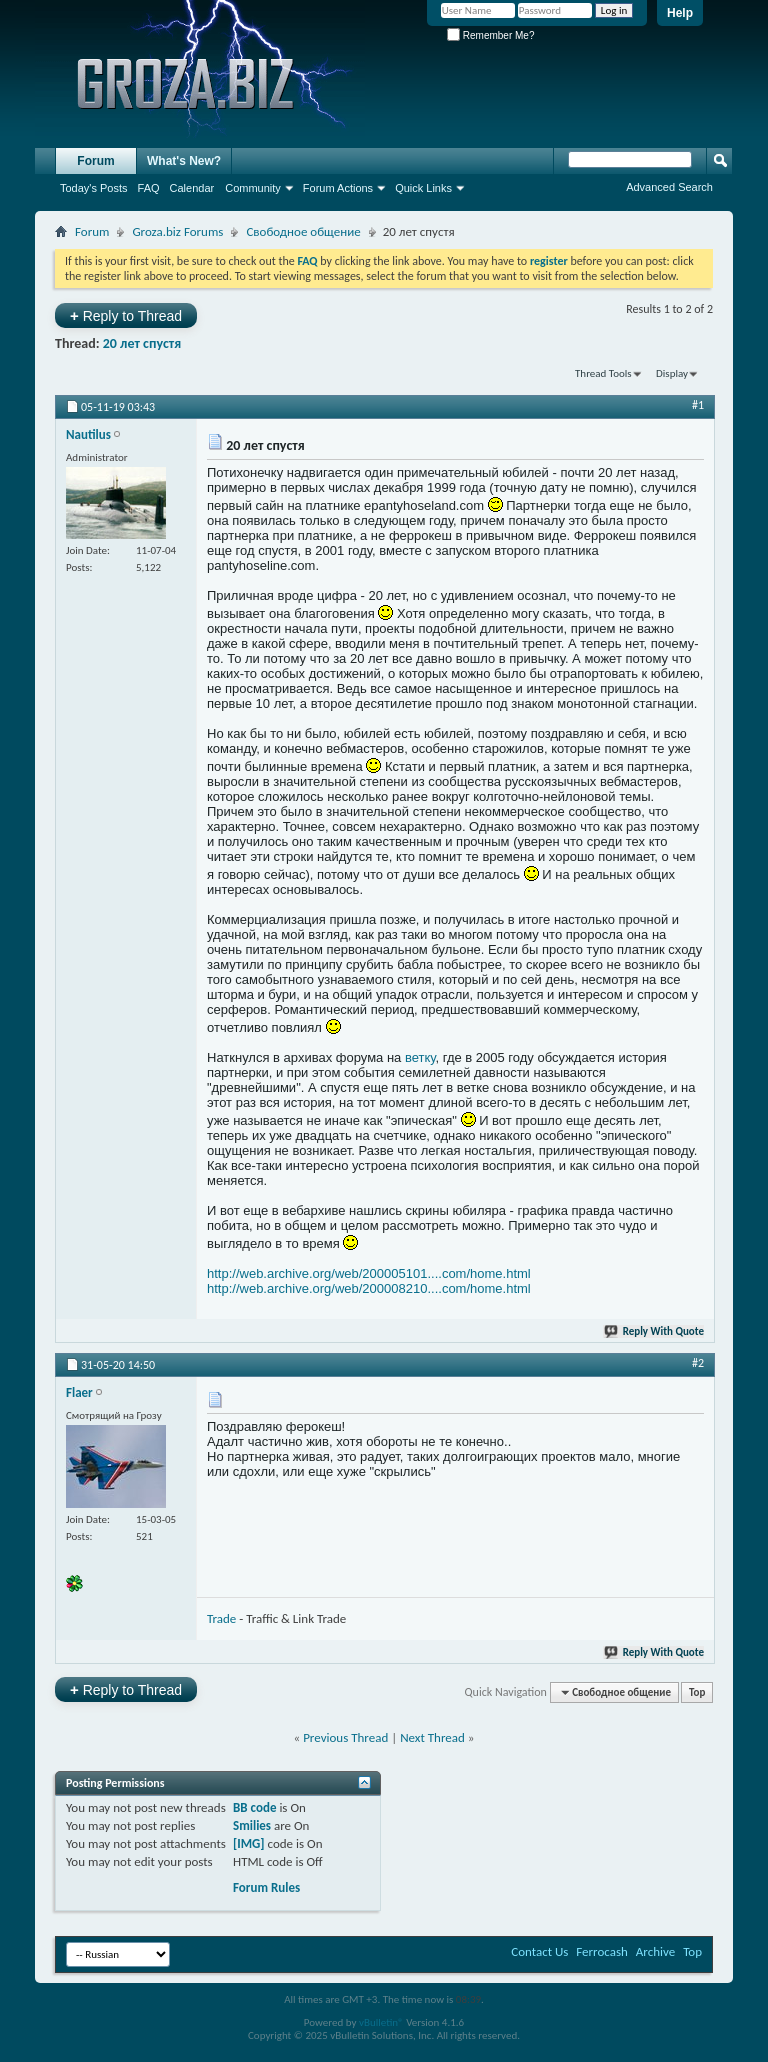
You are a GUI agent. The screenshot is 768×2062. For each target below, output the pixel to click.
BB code (254, 1807)
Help (680, 13)
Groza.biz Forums (177, 231)
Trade (221, 1618)
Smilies (252, 1825)
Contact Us (539, 1951)
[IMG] (249, 1843)
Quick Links (423, 188)
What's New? (184, 161)
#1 (698, 405)
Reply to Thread (126, 315)
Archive (655, 1951)
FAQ (149, 188)
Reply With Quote (655, 1331)
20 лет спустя (142, 343)
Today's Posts (94, 188)
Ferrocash (602, 1951)
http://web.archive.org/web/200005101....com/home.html (369, 1273)
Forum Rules (266, 1887)
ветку (420, 1057)
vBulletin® (381, 2022)
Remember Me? (490, 35)
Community (253, 188)
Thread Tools (603, 373)
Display (672, 373)
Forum (95, 161)
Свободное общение (303, 231)
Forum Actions (338, 188)
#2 (698, 1363)
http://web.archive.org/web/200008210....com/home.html (369, 1288)
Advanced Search (669, 187)
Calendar (192, 188)
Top (697, 1692)
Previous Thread (345, 1737)
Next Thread (432, 1737)
